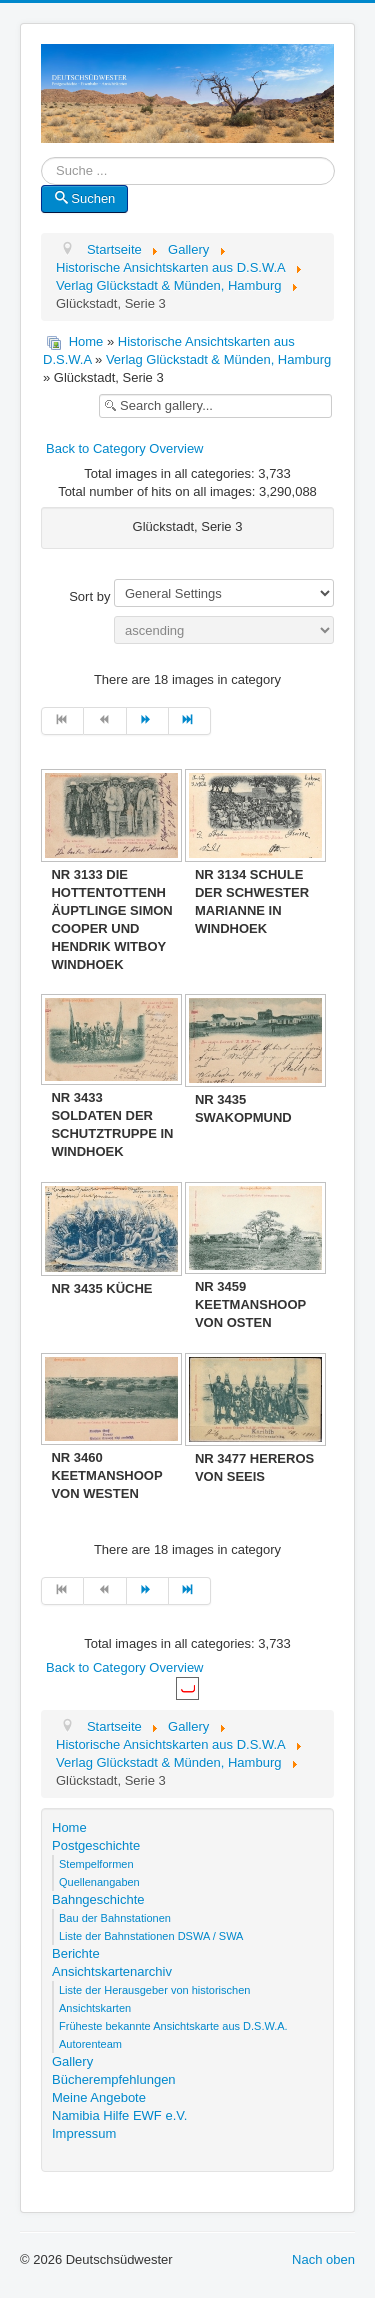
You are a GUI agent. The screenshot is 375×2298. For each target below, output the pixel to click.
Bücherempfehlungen (114, 2079)
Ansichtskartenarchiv (112, 1971)
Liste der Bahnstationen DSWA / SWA (151, 1936)
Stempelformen (96, 1864)
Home (86, 341)
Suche (41, 171)
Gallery (72, 2061)
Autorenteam (90, 2044)
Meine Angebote (99, 2097)
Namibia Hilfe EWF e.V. (119, 2115)
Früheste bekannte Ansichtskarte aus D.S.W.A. (173, 2026)
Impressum (84, 2133)
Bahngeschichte (98, 1899)
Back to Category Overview (125, 448)
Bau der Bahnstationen (115, 1918)
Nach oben (323, 2259)
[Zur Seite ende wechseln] (190, 721)
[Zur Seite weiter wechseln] (148, 721)
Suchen (84, 198)
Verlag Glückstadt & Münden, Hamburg (218, 359)
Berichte (76, 1953)
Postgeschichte (96, 1845)
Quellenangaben (99, 1882)
